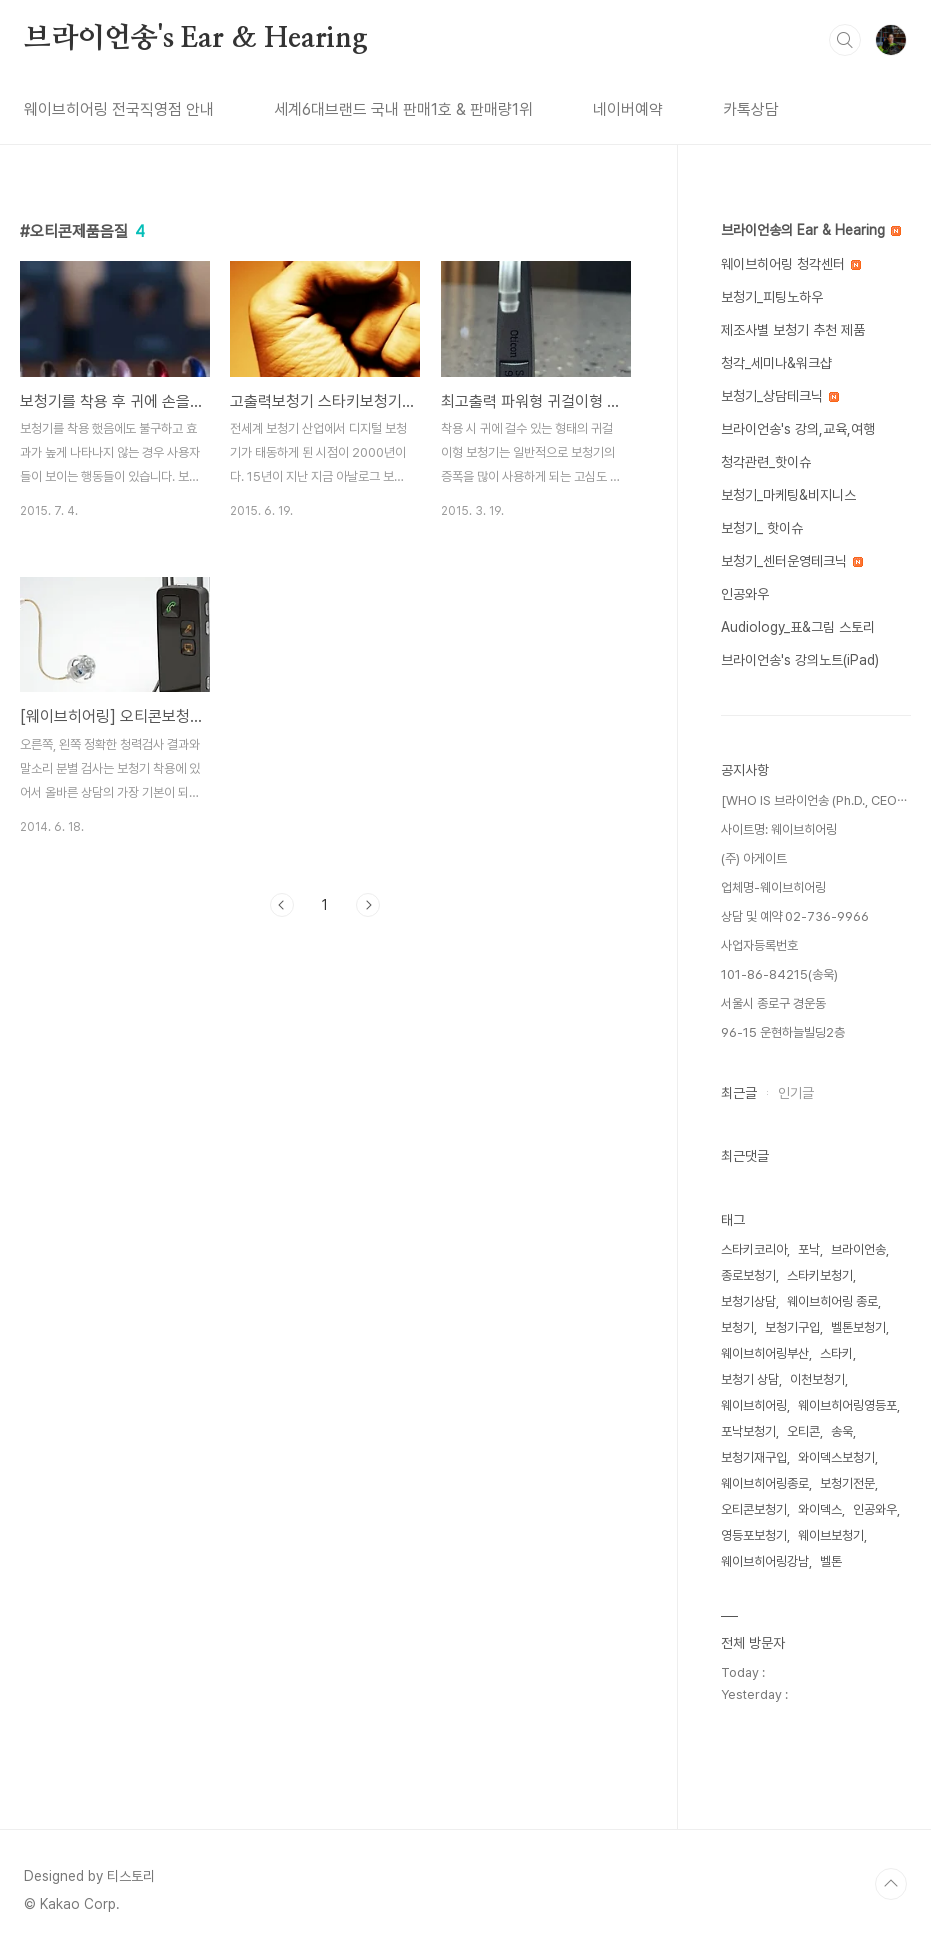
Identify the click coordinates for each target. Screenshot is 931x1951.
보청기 (737, 1327)
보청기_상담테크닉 (780, 396)
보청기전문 (847, 1483)
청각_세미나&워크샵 (776, 363)
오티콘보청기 (754, 1509)
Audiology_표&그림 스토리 (798, 627)
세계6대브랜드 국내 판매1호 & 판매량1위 (403, 109)
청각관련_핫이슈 (766, 462)
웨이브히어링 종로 (832, 1301)
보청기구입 (792, 1327)
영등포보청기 (754, 1535)
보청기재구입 (754, 1457)
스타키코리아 (754, 1249)
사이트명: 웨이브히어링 (779, 829)
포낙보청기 (748, 1431)
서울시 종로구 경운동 (773, 1003)
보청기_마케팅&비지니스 (788, 495)
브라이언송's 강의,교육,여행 (798, 429)
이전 (282, 905)
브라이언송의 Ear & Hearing (811, 230)
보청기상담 (748, 1301)
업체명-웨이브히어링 (773, 887)
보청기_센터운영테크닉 (792, 561)
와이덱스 (820, 1509)
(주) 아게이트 (754, 858)
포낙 (809, 1249)
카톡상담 (751, 109)
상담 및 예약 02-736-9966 (795, 916)
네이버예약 (628, 109)
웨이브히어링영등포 (847, 1405)
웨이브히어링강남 (765, 1561)
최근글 (739, 1093)
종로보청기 (748, 1275)
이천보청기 (817, 1379)
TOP (891, 1884)
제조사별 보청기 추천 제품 (793, 330)
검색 (845, 40)
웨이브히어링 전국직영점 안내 (119, 109)
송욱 (842, 1431)
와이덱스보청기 (836, 1457)
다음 (368, 905)
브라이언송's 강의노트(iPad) (800, 660)
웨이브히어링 (754, 1405)
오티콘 (803, 1431)
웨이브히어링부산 (765, 1353)
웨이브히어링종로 (765, 1483)
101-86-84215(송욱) (779, 974)
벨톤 (831, 1561)
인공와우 (745, 594)
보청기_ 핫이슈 (762, 528)
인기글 (796, 1093)
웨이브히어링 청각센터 (791, 264)
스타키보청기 (820, 1275)
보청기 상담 (750, 1379)
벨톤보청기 (858, 1327)
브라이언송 (858, 1249)
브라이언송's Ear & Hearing (196, 39)
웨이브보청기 (831, 1535)
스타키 (836, 1353)
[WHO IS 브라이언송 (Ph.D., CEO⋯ (814, 800)
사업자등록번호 (759, 945)
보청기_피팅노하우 (772, 297)
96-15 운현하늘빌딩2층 (783, 1032)
